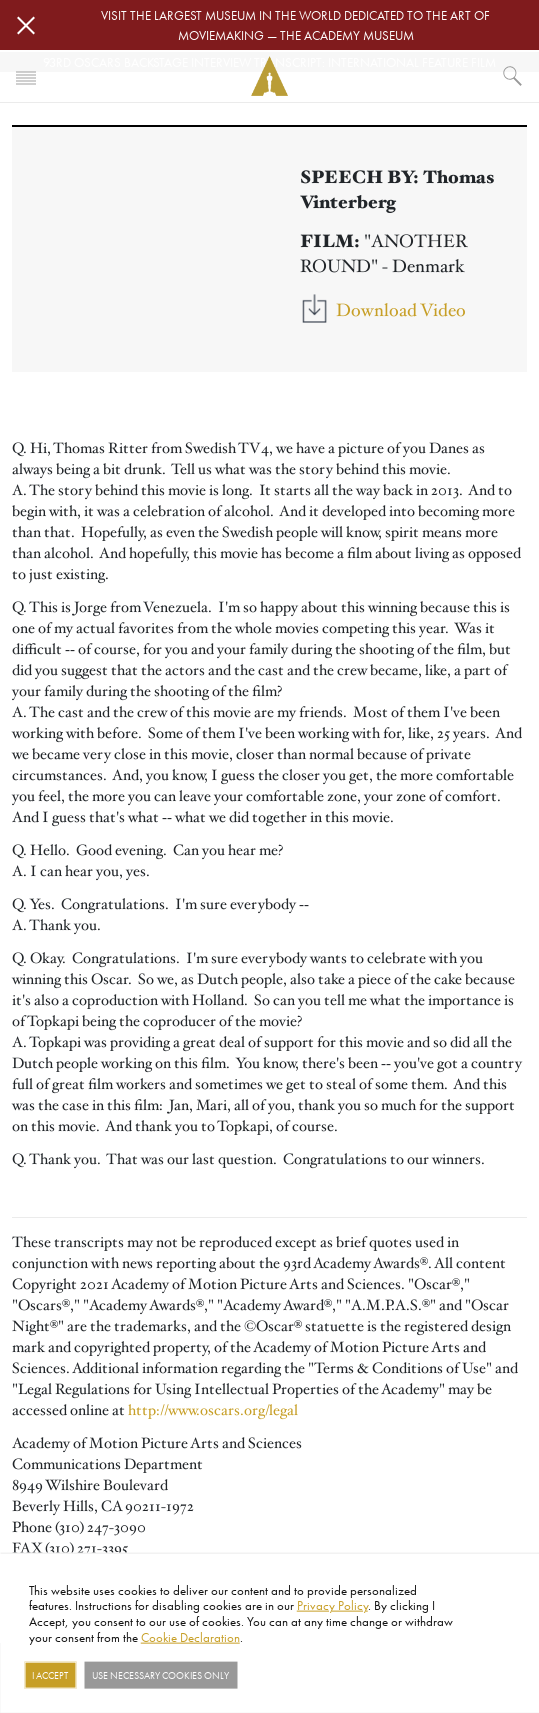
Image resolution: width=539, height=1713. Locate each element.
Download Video (401, 310)
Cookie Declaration (190, 1636)
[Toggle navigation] (26, 76)
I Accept (50, 1675)
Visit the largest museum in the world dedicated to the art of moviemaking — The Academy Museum (295, 25)
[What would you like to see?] (513, 76)
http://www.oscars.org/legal (213, 1410)
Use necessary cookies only (160, 1675)
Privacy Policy (332, 1605)
